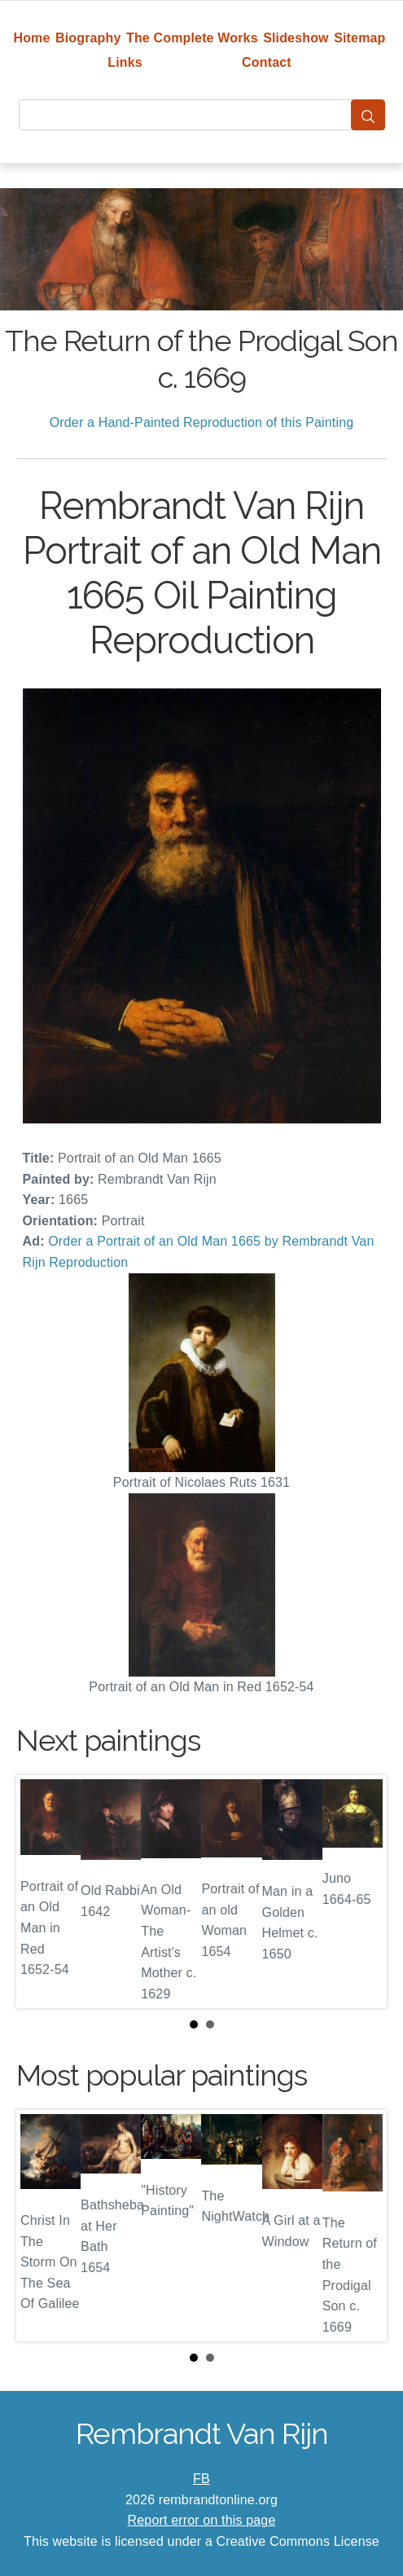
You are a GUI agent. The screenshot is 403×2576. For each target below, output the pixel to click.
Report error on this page (202, 2520)
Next (361, 1892)
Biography (88, 38)
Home (31, 38)
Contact (266, 62)
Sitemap (359, 38)
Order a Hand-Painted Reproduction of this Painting (202, 422)
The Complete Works (192, 38)
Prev (41, 1892)
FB (201, 2479)
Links (124, 62)
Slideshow (296, 38)
